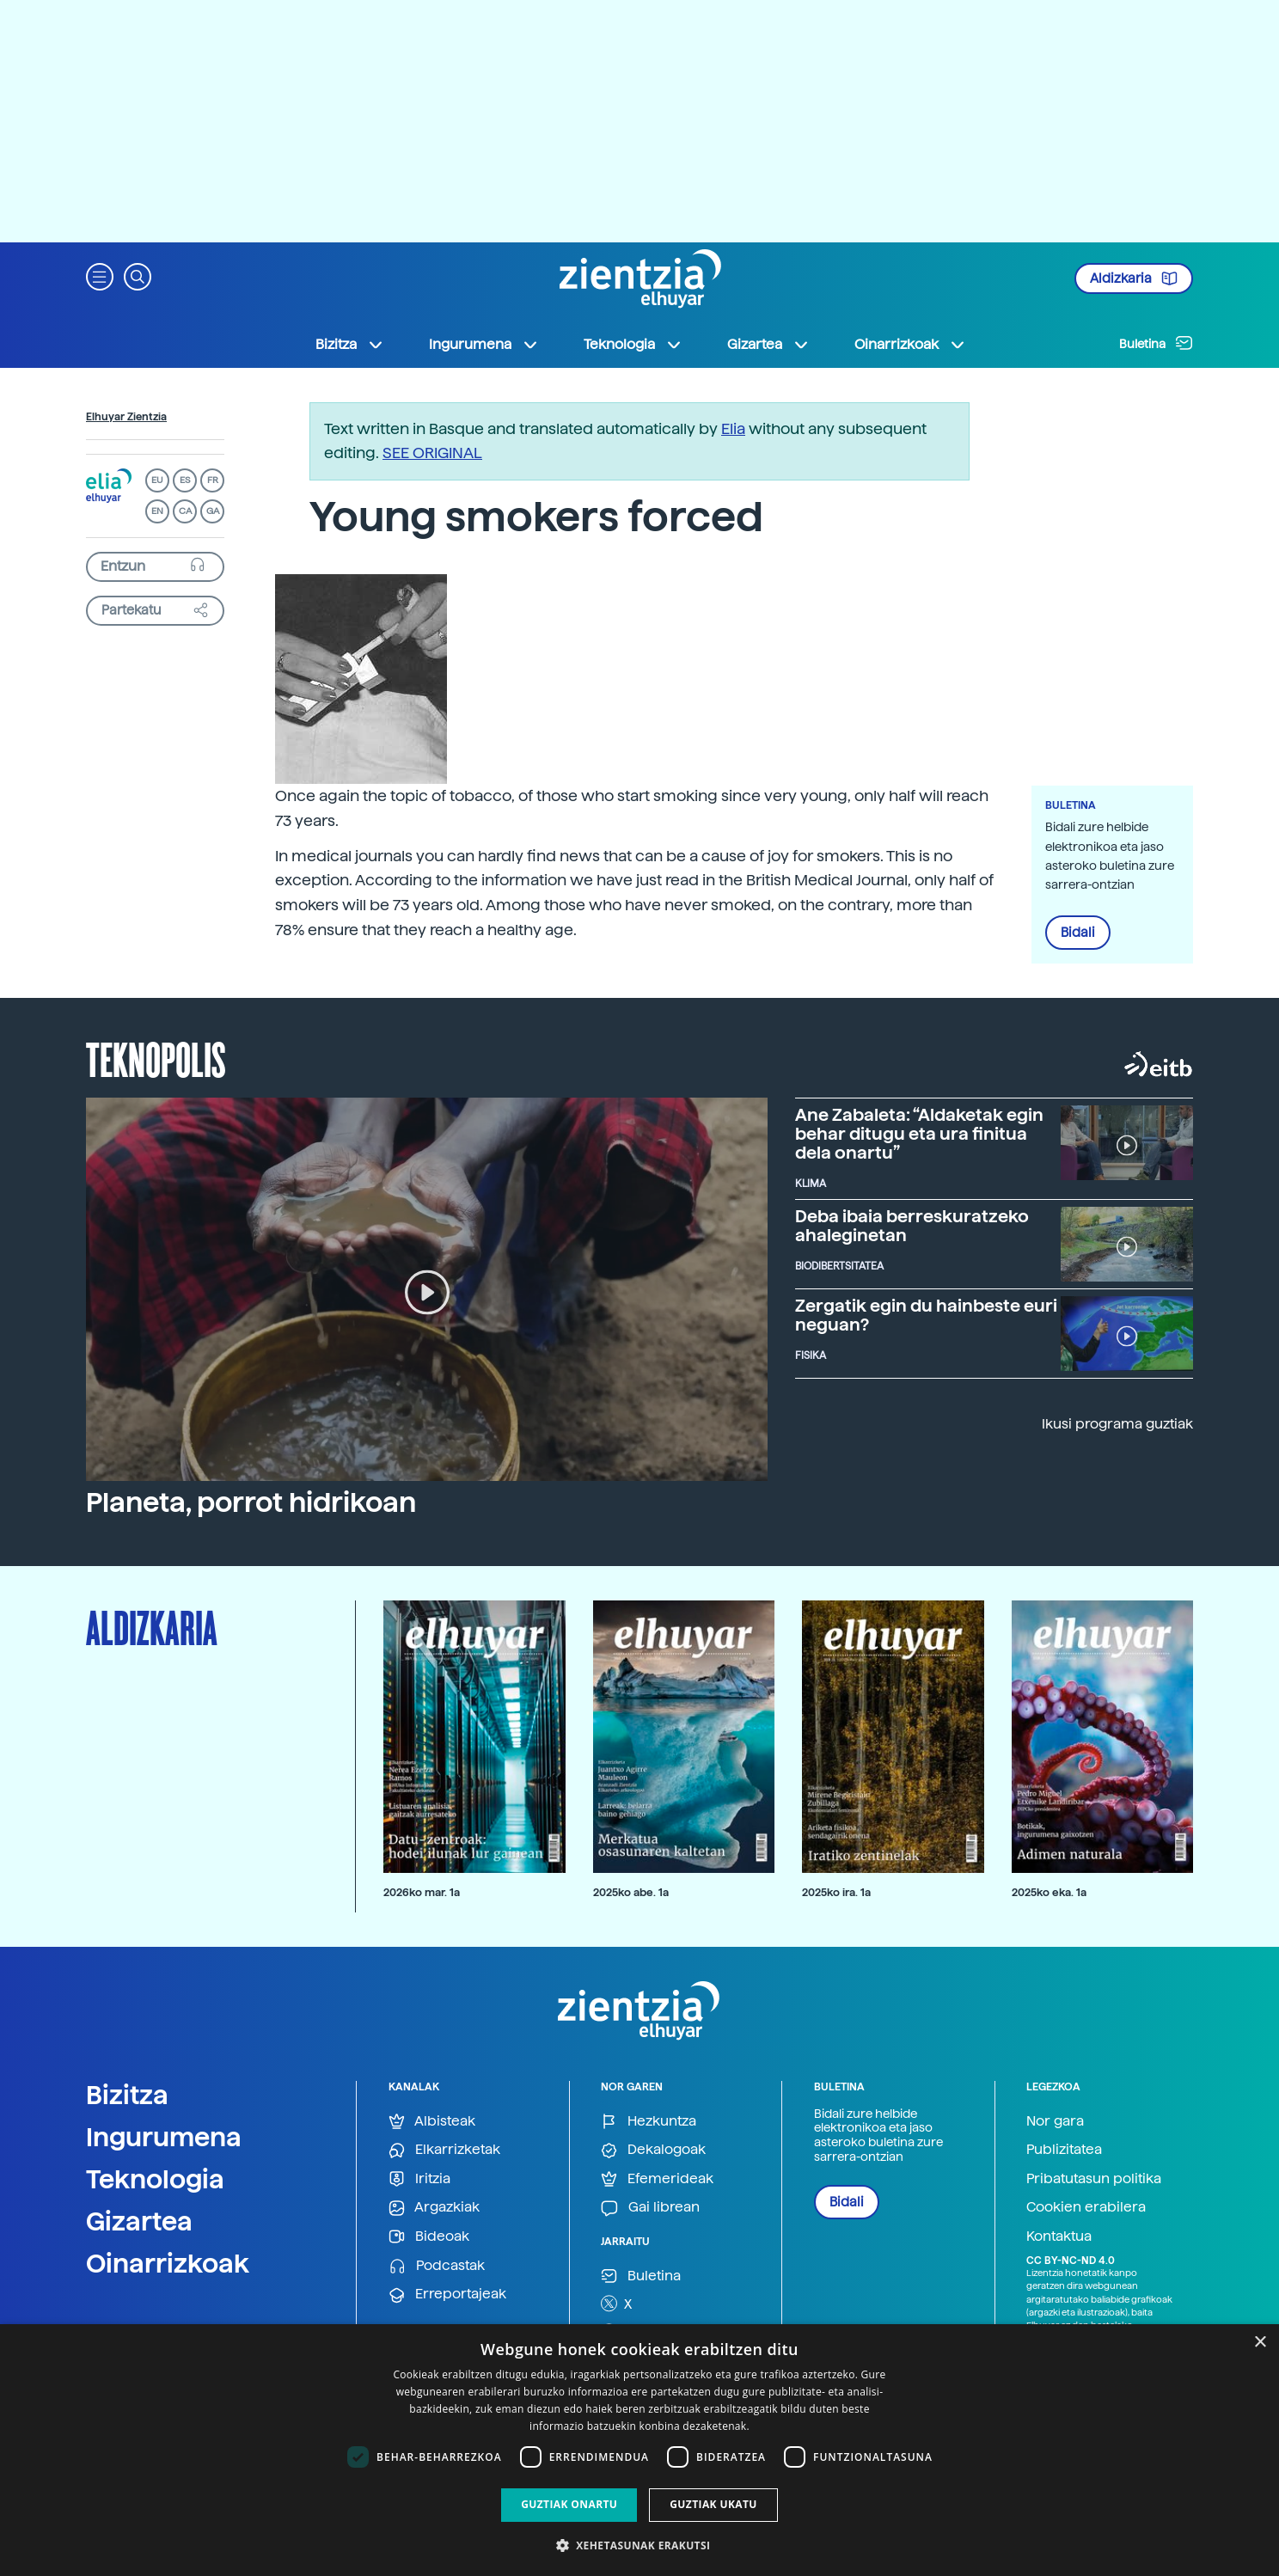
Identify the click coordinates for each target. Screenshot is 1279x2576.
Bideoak (429, 2237)
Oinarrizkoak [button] (910, 344)
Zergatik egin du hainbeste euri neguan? (926, 1315)
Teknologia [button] (633, 344)
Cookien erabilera (1086, 2207)
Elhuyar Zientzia (126, 417)
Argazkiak (434, 2208)
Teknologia (155, 2178)
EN (157, 511)
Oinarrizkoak (167, 2263)
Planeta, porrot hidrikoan (251, 1502)
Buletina (1156, 343)
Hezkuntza (648, 2122)
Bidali (1078, 932)
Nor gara (1055, 2121)
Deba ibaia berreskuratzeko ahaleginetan (912, 1225)
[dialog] (639, 2450)
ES (185, 480)
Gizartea (139, 2221)
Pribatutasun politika (1093, 2178)
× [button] (1259, 2342)
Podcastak (437, 2266)
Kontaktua (1059, 2236)
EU (157, 480)
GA (212, 511)
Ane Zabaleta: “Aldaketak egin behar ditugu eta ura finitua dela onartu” (919, 1133)
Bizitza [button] (349, 344)
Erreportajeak (447, 2294)
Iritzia (419, 2179)
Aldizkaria (1134, 278)
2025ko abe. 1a (631, 1892)
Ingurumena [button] (484, 344)
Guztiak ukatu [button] (713, 2504)
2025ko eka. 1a (1049, 1892)
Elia (733, 428)
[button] (99, 275)
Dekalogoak (653, 2150)
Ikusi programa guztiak (1117, 1424)
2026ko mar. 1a (421, 1892)
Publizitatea (1064, 2149)
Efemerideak (657, 2179)
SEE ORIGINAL (432, 453)
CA (185, 511)
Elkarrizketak (444, 2150)
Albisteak (432, 2122)
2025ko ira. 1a (836, 1892)
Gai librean (650, 2208)
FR (212, 480)
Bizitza (127, 2094)
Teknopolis (156, 1058)
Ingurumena (164, 2136)
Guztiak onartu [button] (569, 2504)
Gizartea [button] (768, 344)
